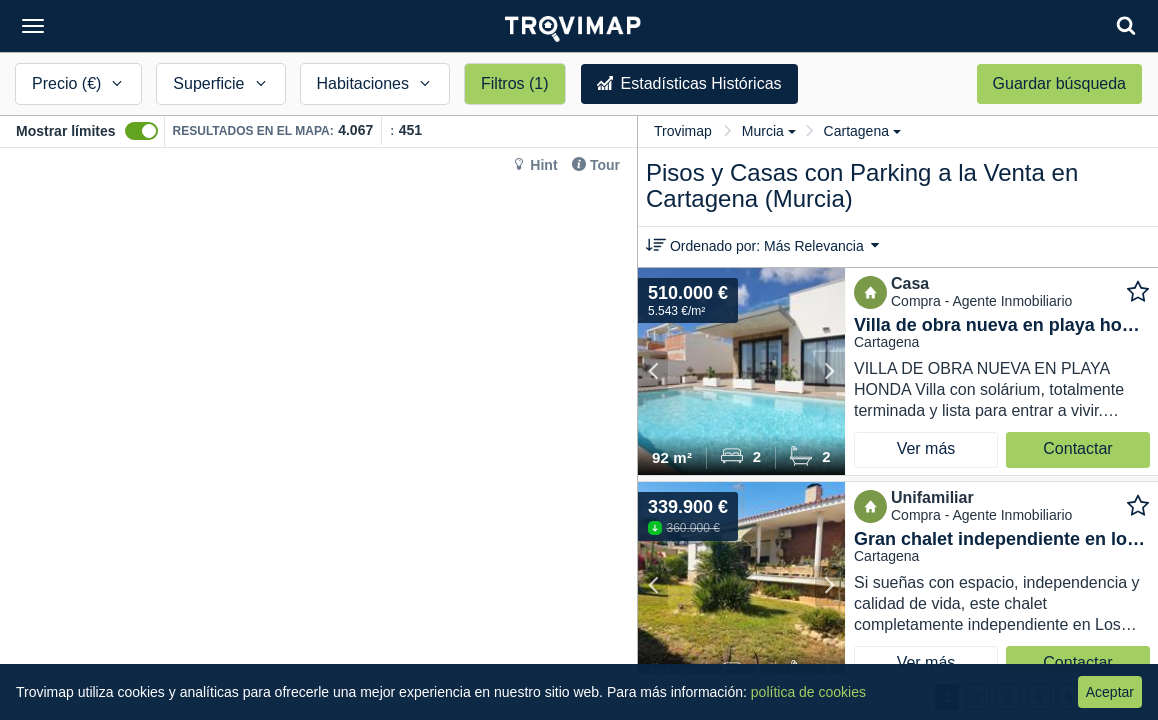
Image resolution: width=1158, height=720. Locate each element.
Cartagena (862, 131)
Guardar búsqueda (1059, 83)
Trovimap (683, 131)
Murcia (769, 131)
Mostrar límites (66, 131)
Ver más (926, 448)
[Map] (318, 434)
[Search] (1126, 25)
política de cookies (808, 692)
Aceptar (1110, 692)
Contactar (1077, 448)
